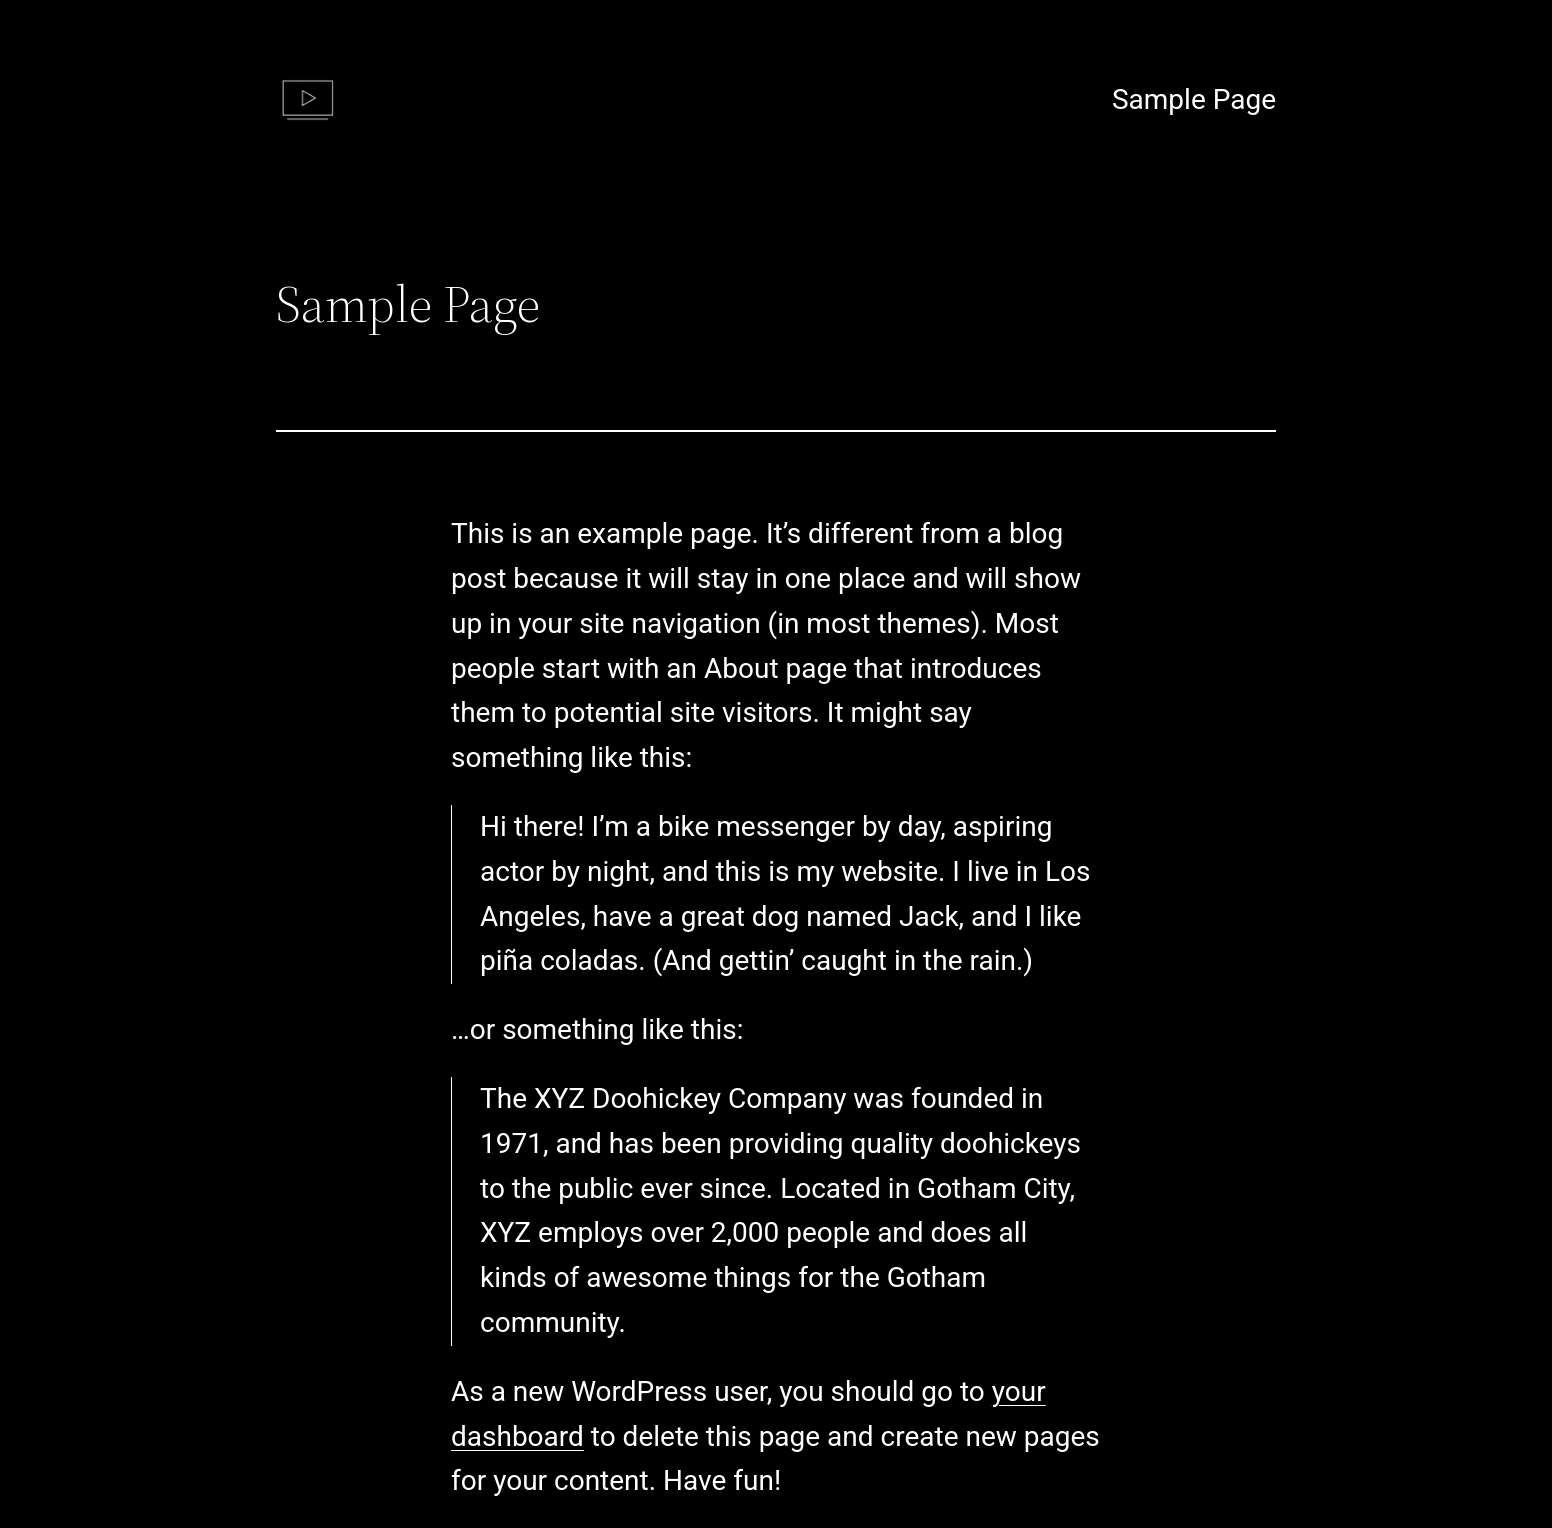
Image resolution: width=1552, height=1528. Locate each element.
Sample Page (1194, 99)
